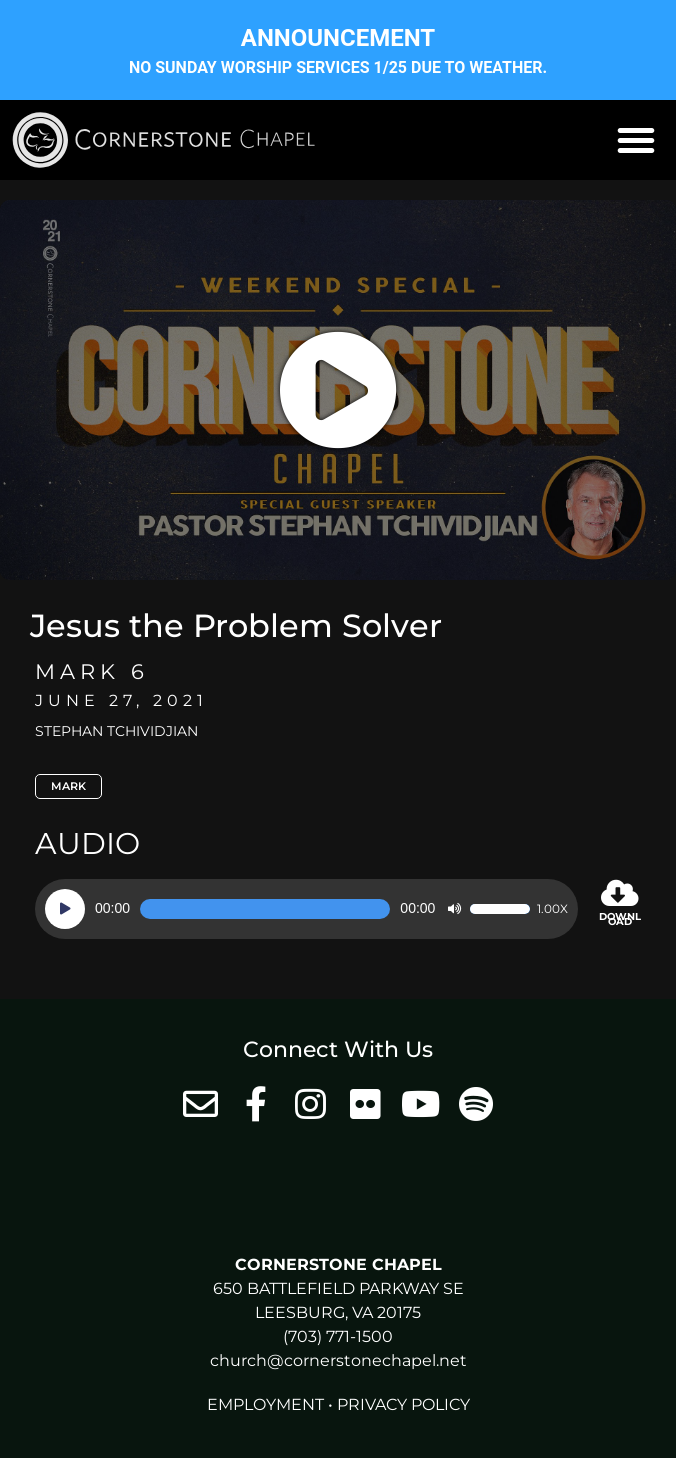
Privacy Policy (403, 1404)
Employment (265, 1404)
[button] (636, 140)
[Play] (65, 909)
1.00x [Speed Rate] (552, 909)
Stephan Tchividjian (116, 731)
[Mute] (454, 909)
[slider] (265, 909)
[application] (306, 909)
